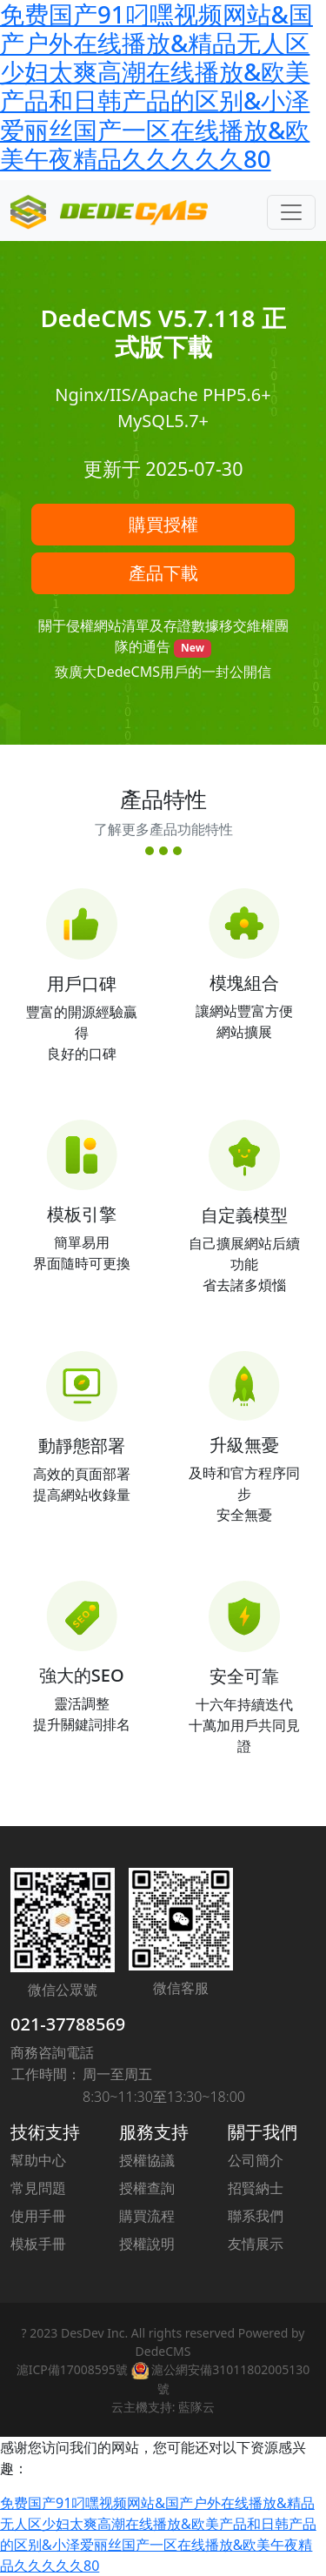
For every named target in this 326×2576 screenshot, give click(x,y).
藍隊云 (196, 2407)
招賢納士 (255, 2188)
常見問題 (38, 2188)
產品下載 (163, 573)
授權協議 (147, 2160)
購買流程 (147, 2215)
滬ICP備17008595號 (72, 2369)
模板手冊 (38, 2243)
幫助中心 (38, 2160)
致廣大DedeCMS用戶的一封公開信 (163, 671)
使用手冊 (38, 2215)
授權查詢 (147, 2188)
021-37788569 (67, 2024)
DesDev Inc (93, 2333)
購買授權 (163, 524)
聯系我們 (255, 2215)
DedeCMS (163, 2351)
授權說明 (147, 2243)
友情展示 (255, 2243)
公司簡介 (255, 2160)
